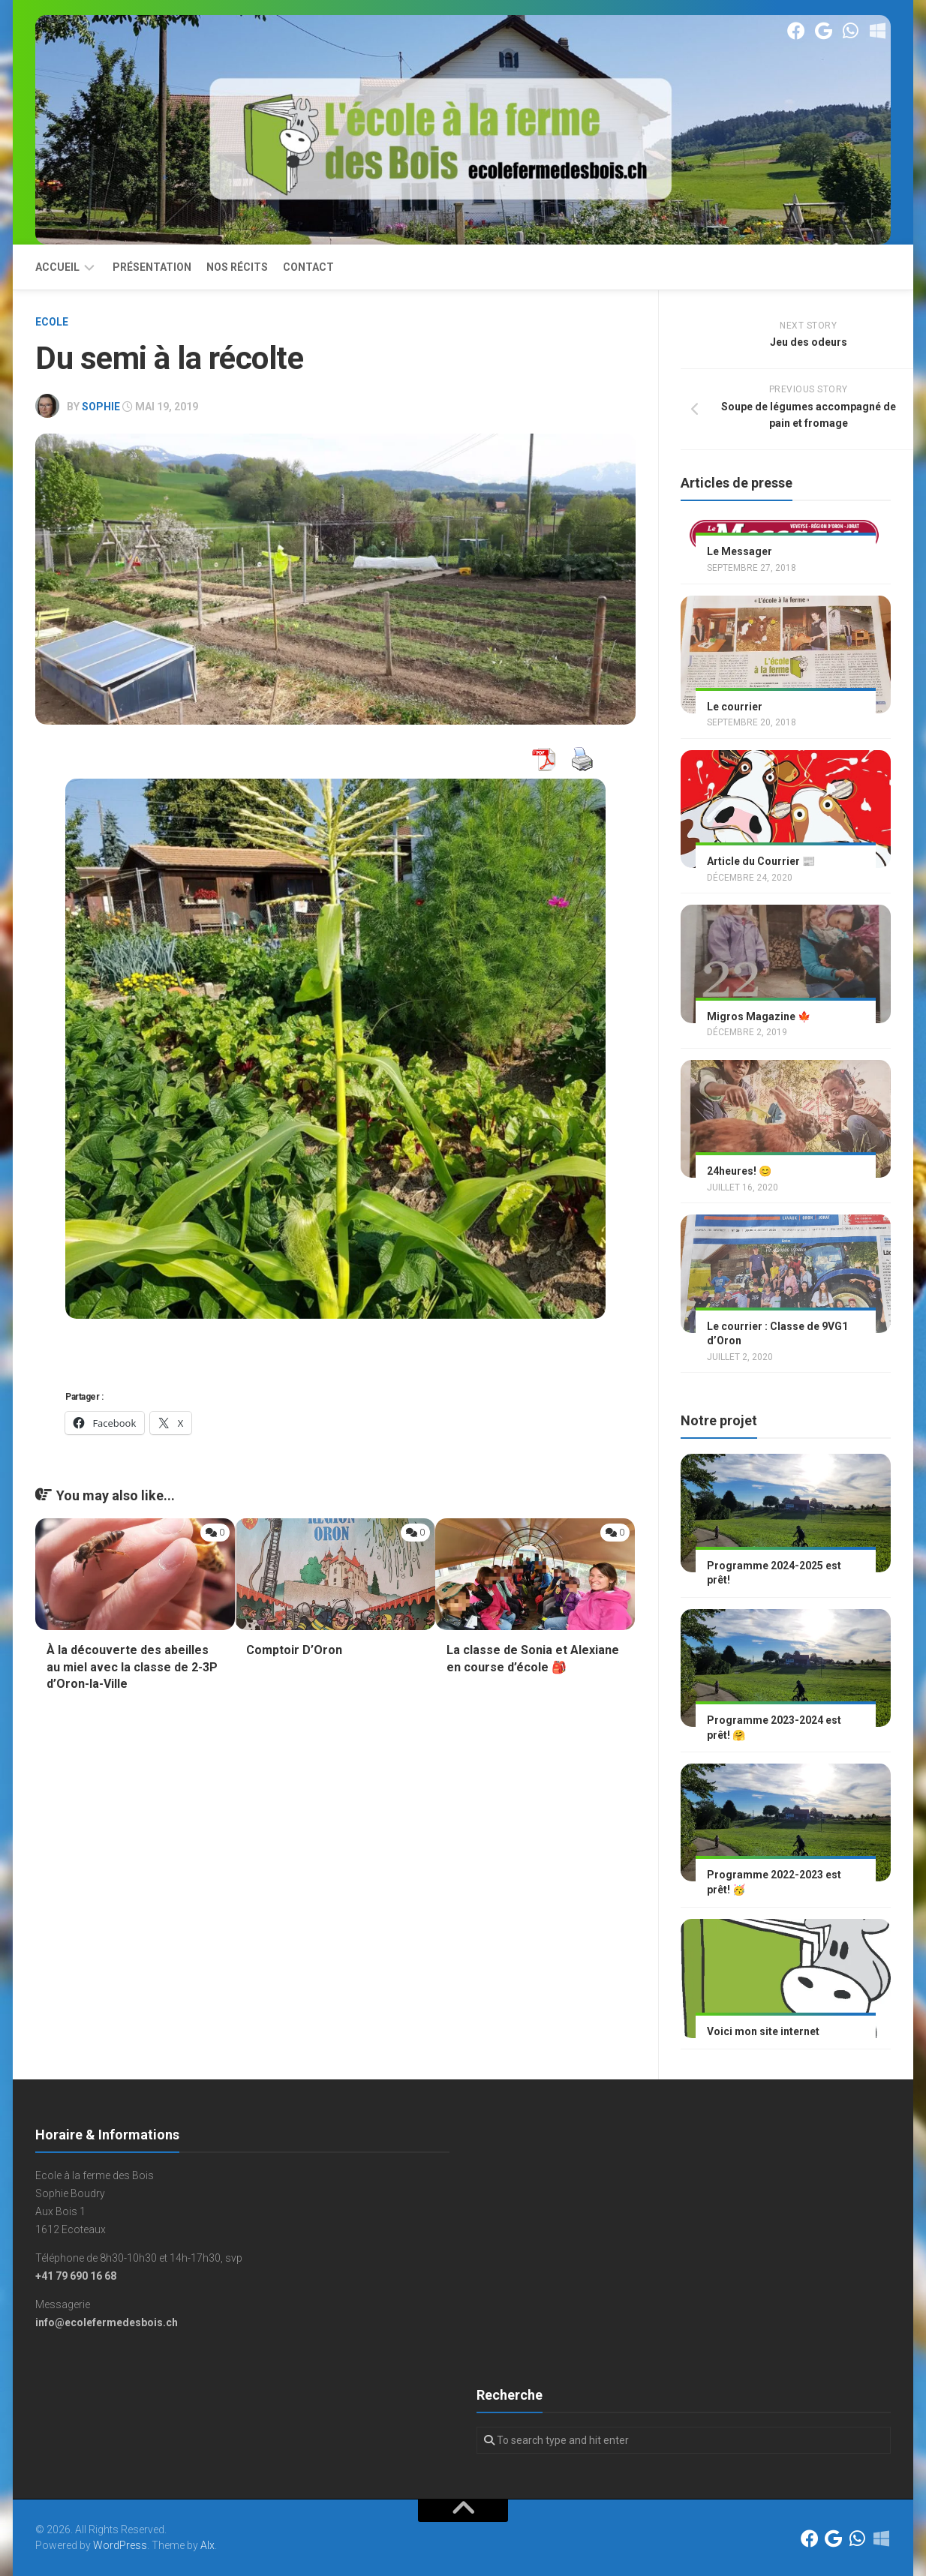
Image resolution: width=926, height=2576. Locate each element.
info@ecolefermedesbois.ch (106, 2322)
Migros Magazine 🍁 (758, 1016)
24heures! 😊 (739, 1171)
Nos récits (237, 267)
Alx (207, 2545)
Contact (308, 267)
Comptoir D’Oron (294, 1650)
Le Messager (739, 551)
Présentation (152, 267)
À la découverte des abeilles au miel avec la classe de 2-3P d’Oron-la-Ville (132, 1667)
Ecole (51, 322)
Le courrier (734, 707)
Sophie (101, 407)
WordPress (120, 2545)
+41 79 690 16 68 (75, 2276)
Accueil (57, 267)
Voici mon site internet (763, 2031)
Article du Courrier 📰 (761, 861)
